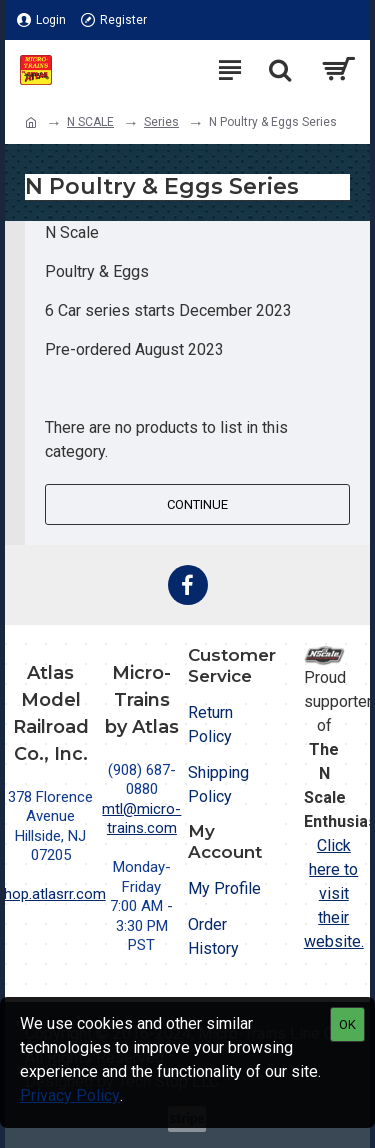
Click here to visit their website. (334, 893)
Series (161, 122)
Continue (197, 504)
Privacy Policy (70, 1095)
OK (347, 1024)
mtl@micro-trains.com (141, 819)
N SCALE (90, 122)
